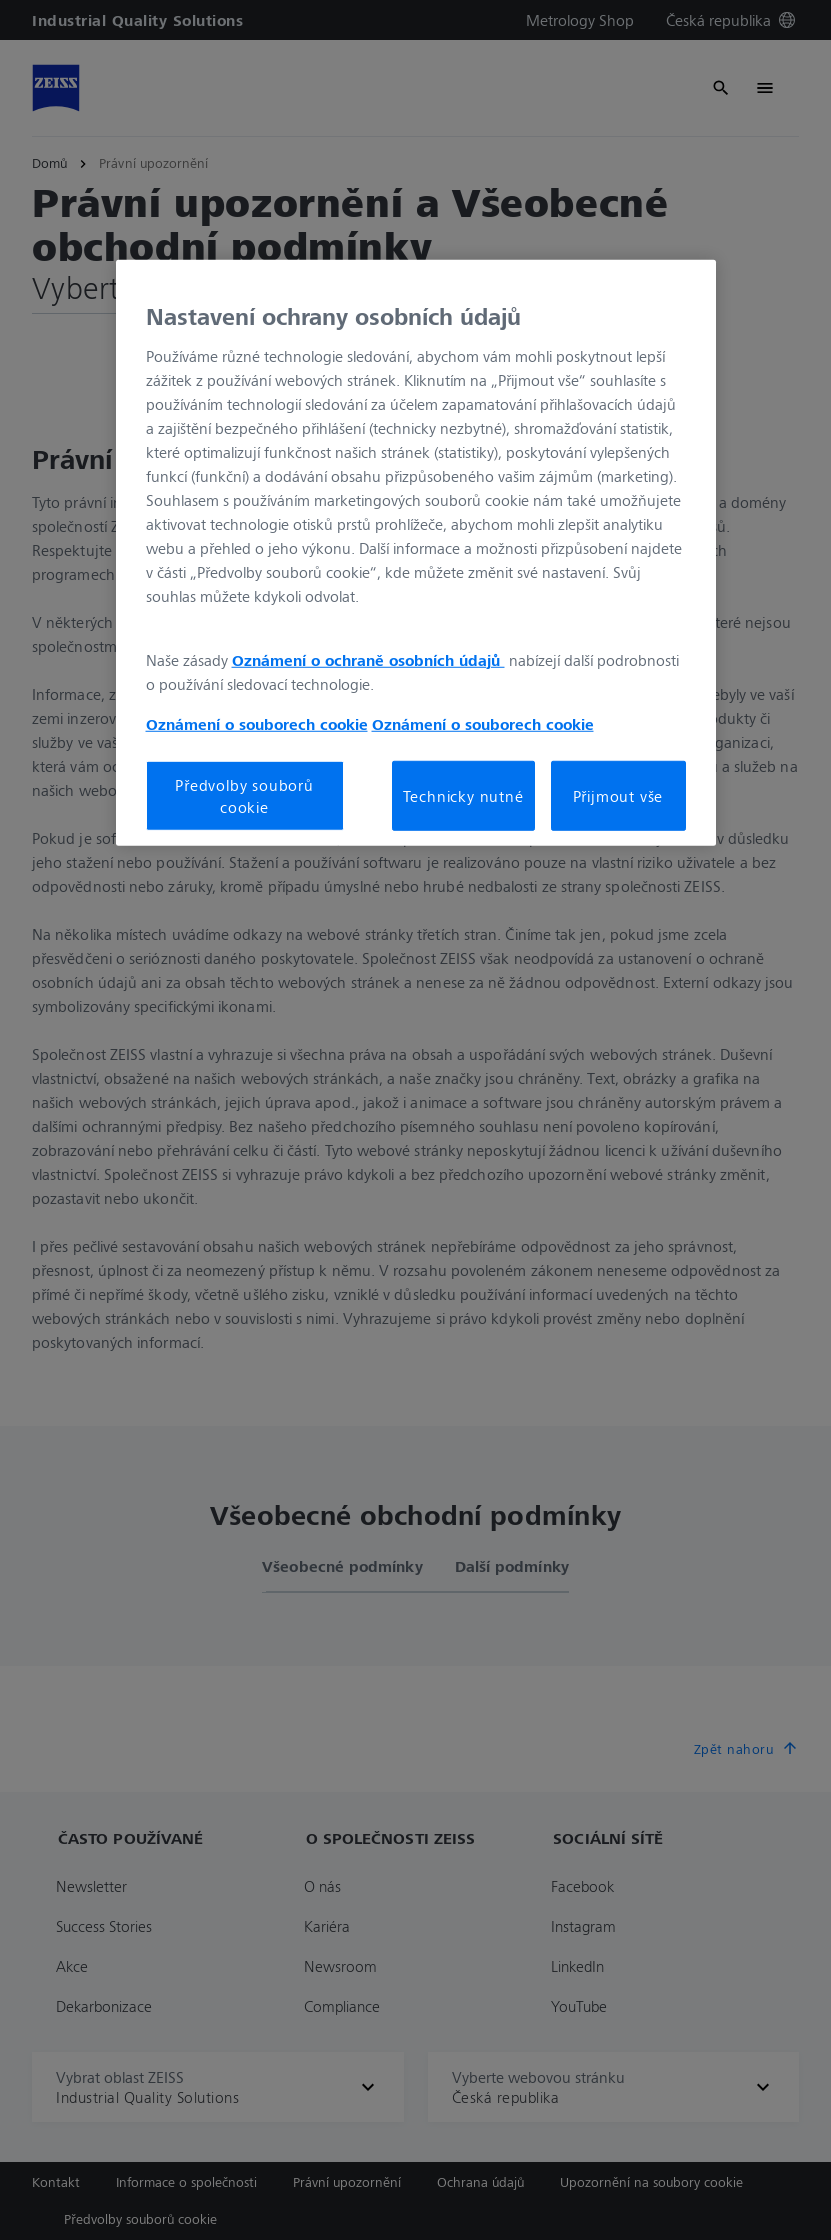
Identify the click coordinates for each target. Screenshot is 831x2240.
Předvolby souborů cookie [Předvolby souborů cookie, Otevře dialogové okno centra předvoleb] (244, 795)
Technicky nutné (463, 796)
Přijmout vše (618, 796)
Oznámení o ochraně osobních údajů (368, 659)
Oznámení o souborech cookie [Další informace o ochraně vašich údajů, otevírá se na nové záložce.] (257, 723)
